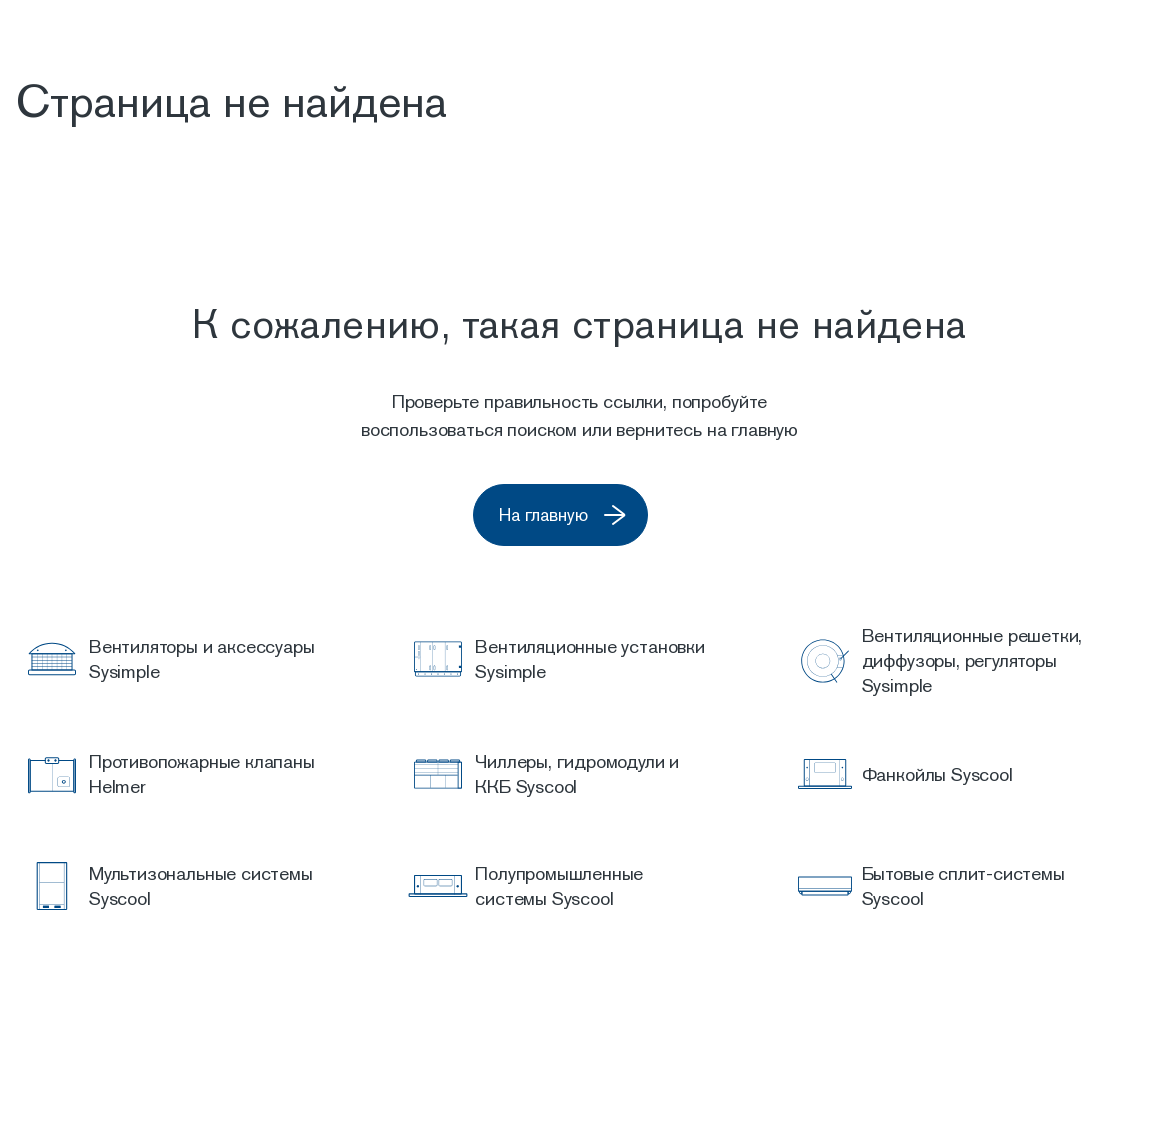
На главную (589, 516)
